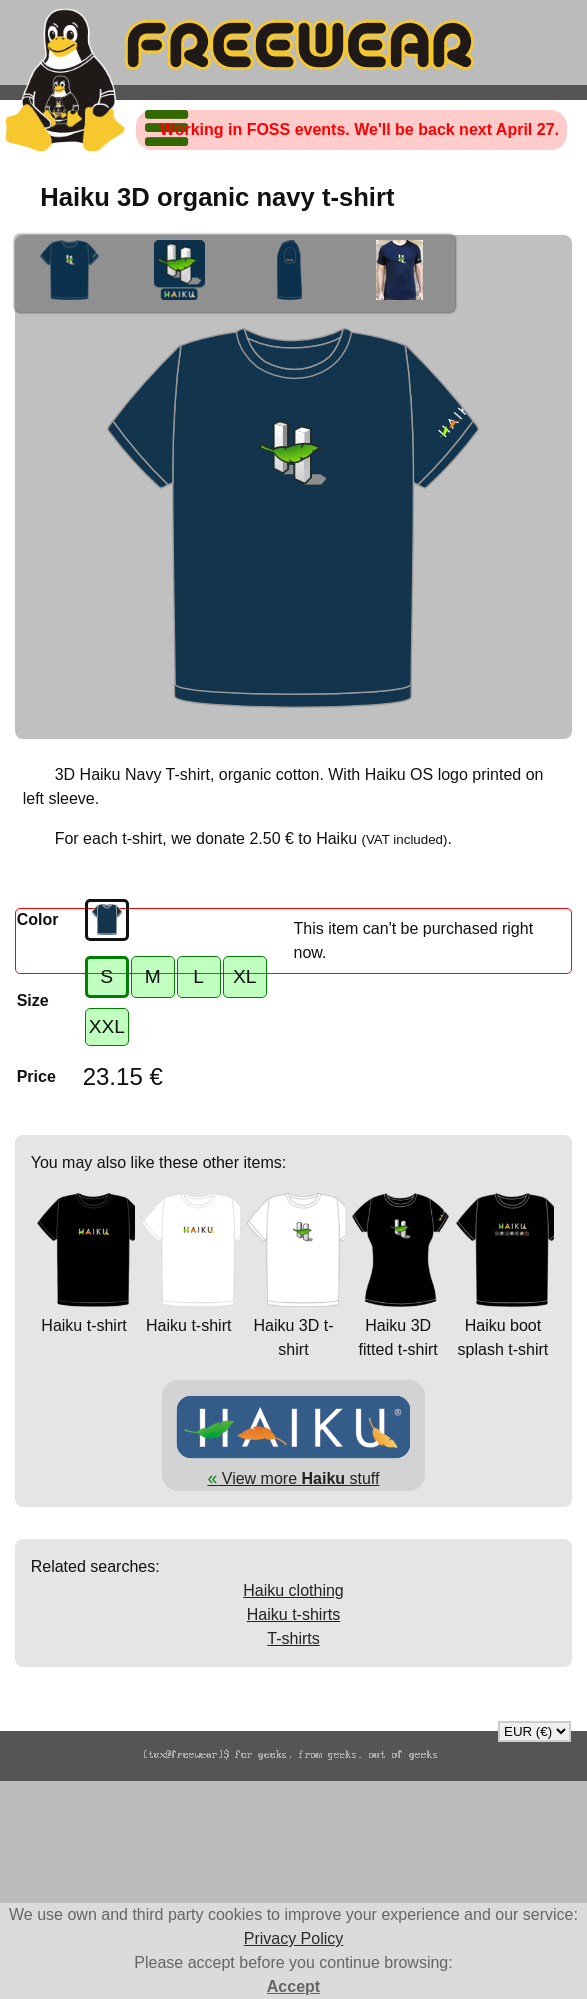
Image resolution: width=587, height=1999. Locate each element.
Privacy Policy (294, 1938)
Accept (293, 1986)
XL (244, 976)
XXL (107, 1026)
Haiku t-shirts (293, 1614)
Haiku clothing (293, 1590)
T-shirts (293, 1638)
